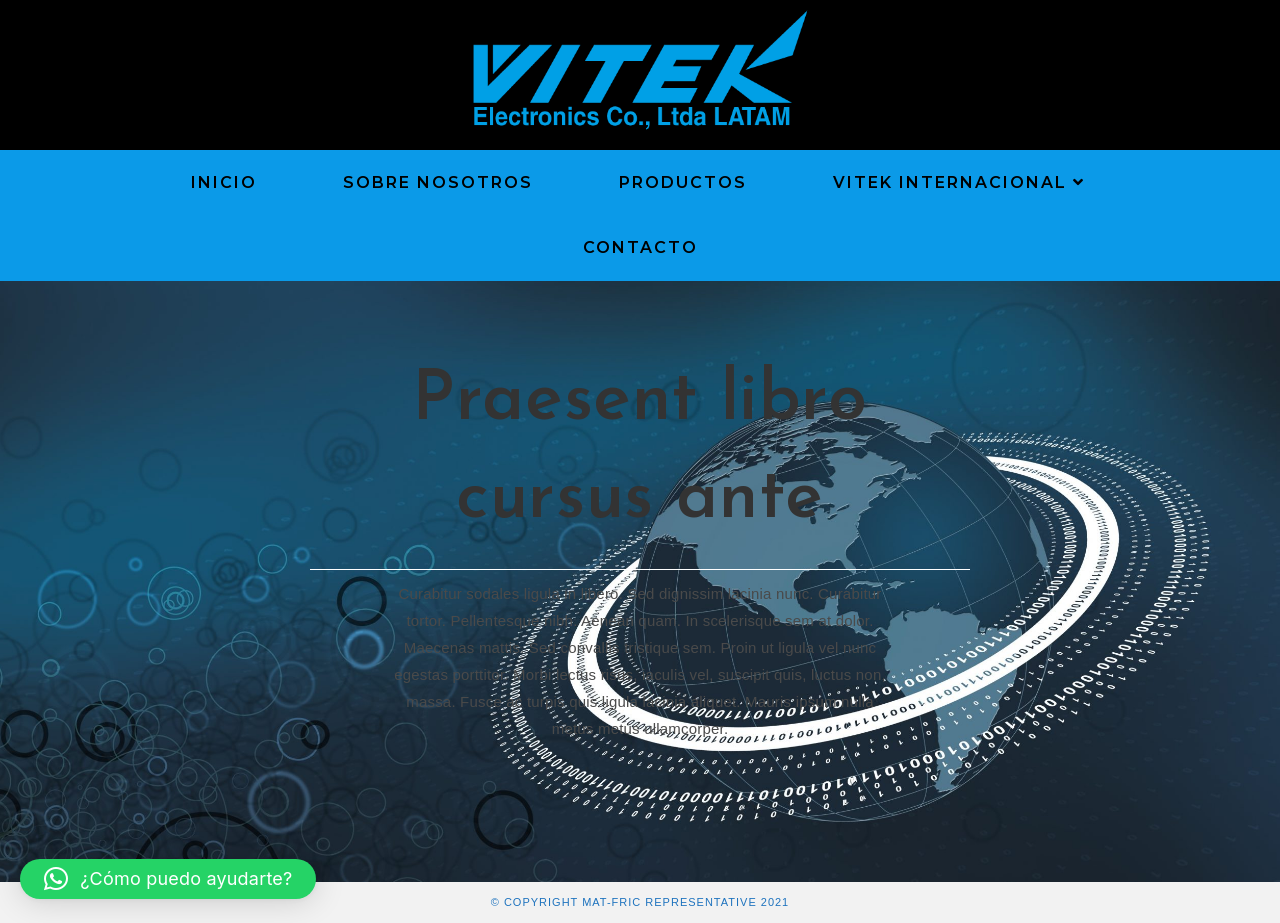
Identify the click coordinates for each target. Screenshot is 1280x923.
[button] (168, 879)
